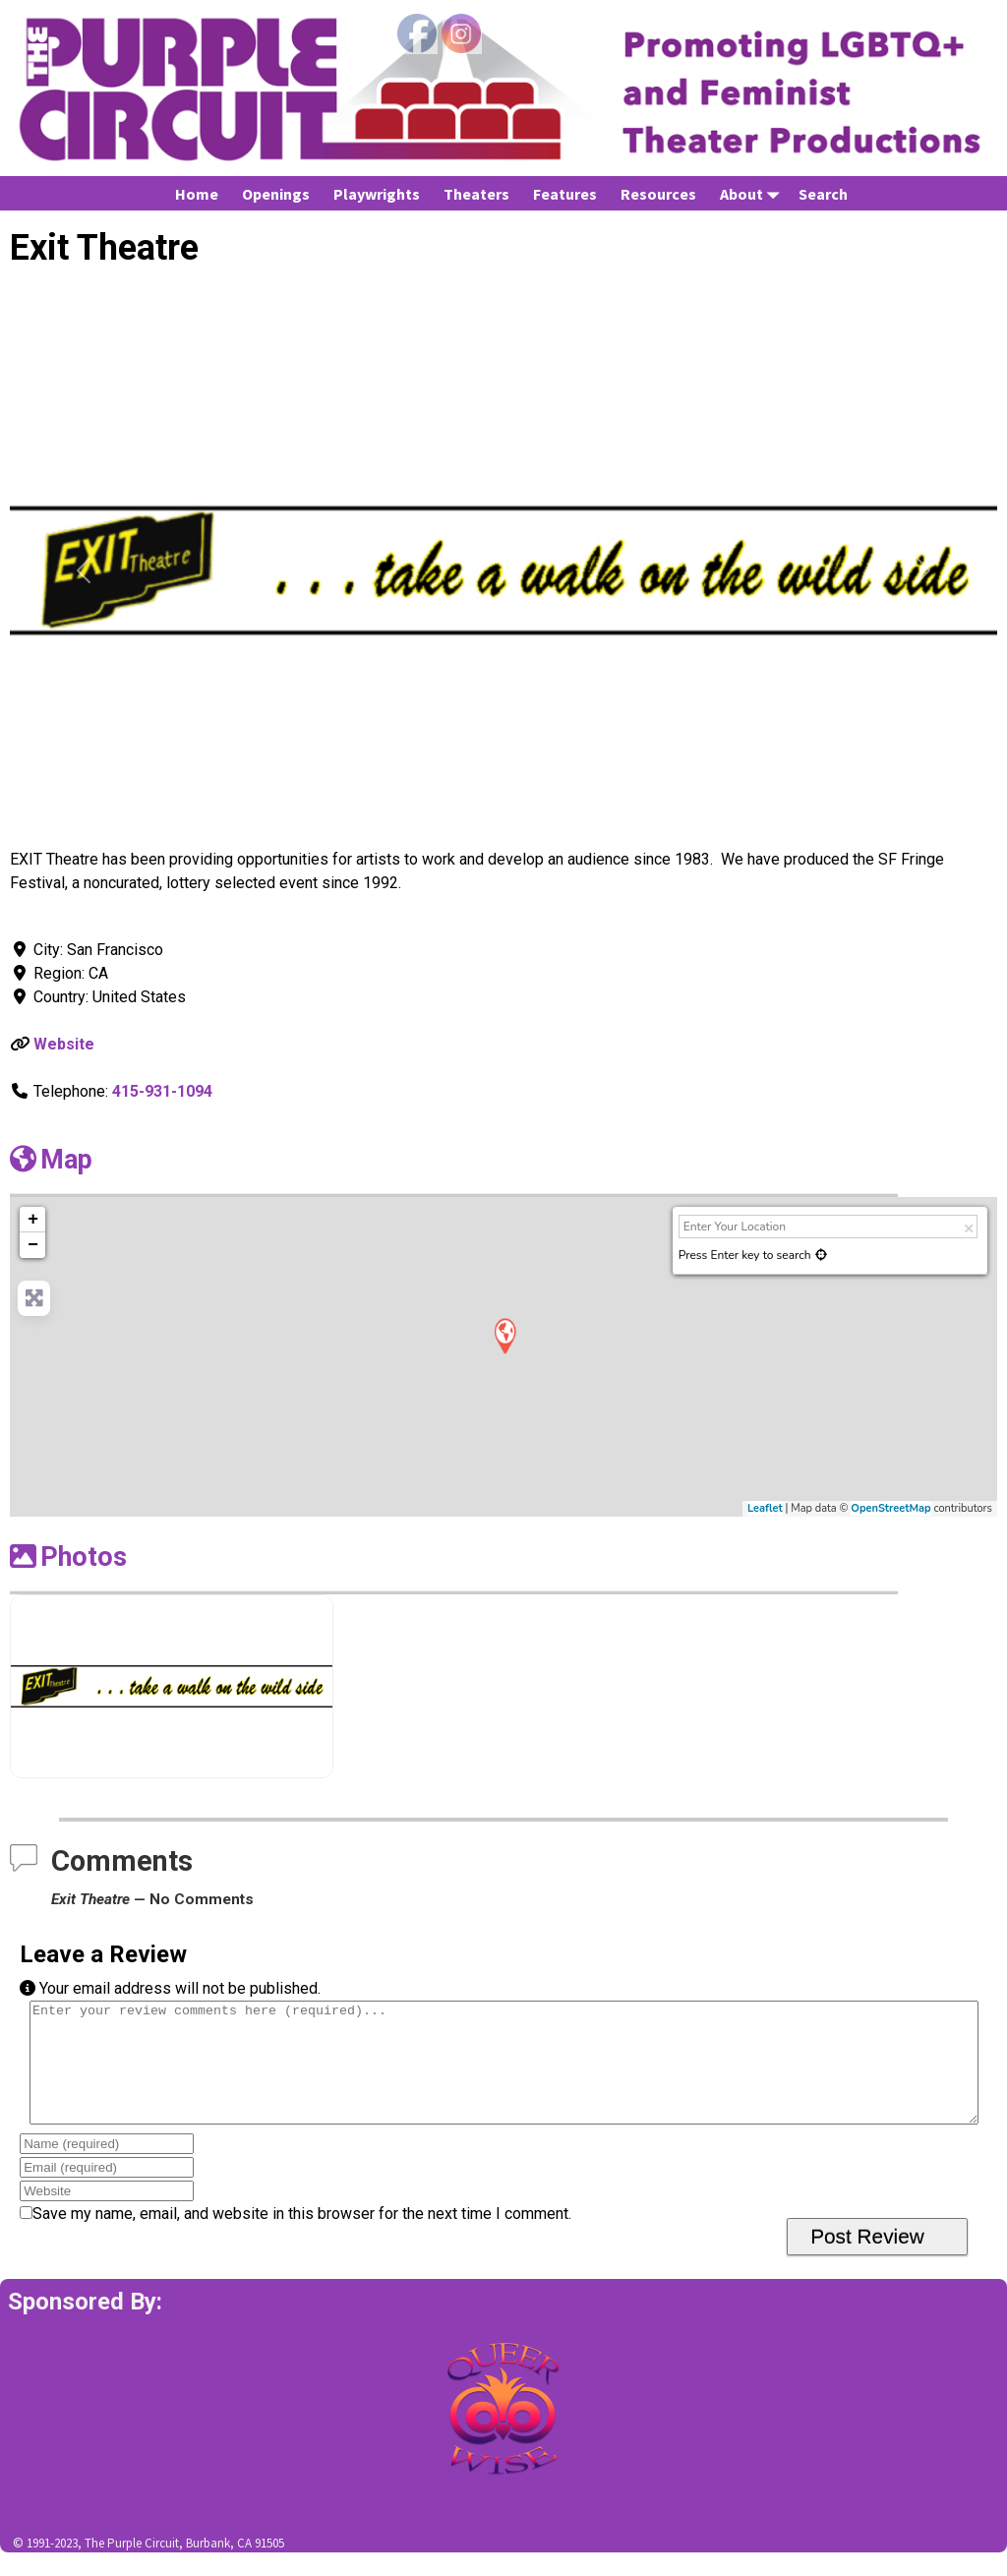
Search (823, 194)
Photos (68, 1557)
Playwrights (376, 194)
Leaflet (765, 1508)
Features (565, 194)
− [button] (33, 1245)
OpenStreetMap (890, 1508)
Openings (276, 194)
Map (51, 1159)
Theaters (476, 194)
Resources (658, 194)
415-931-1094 (162, 1091)
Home (196, 194)
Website (63, 1044)
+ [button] (33, 1219)
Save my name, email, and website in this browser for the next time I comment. (301, 2237)
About (753, 193)
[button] (84, 570)
